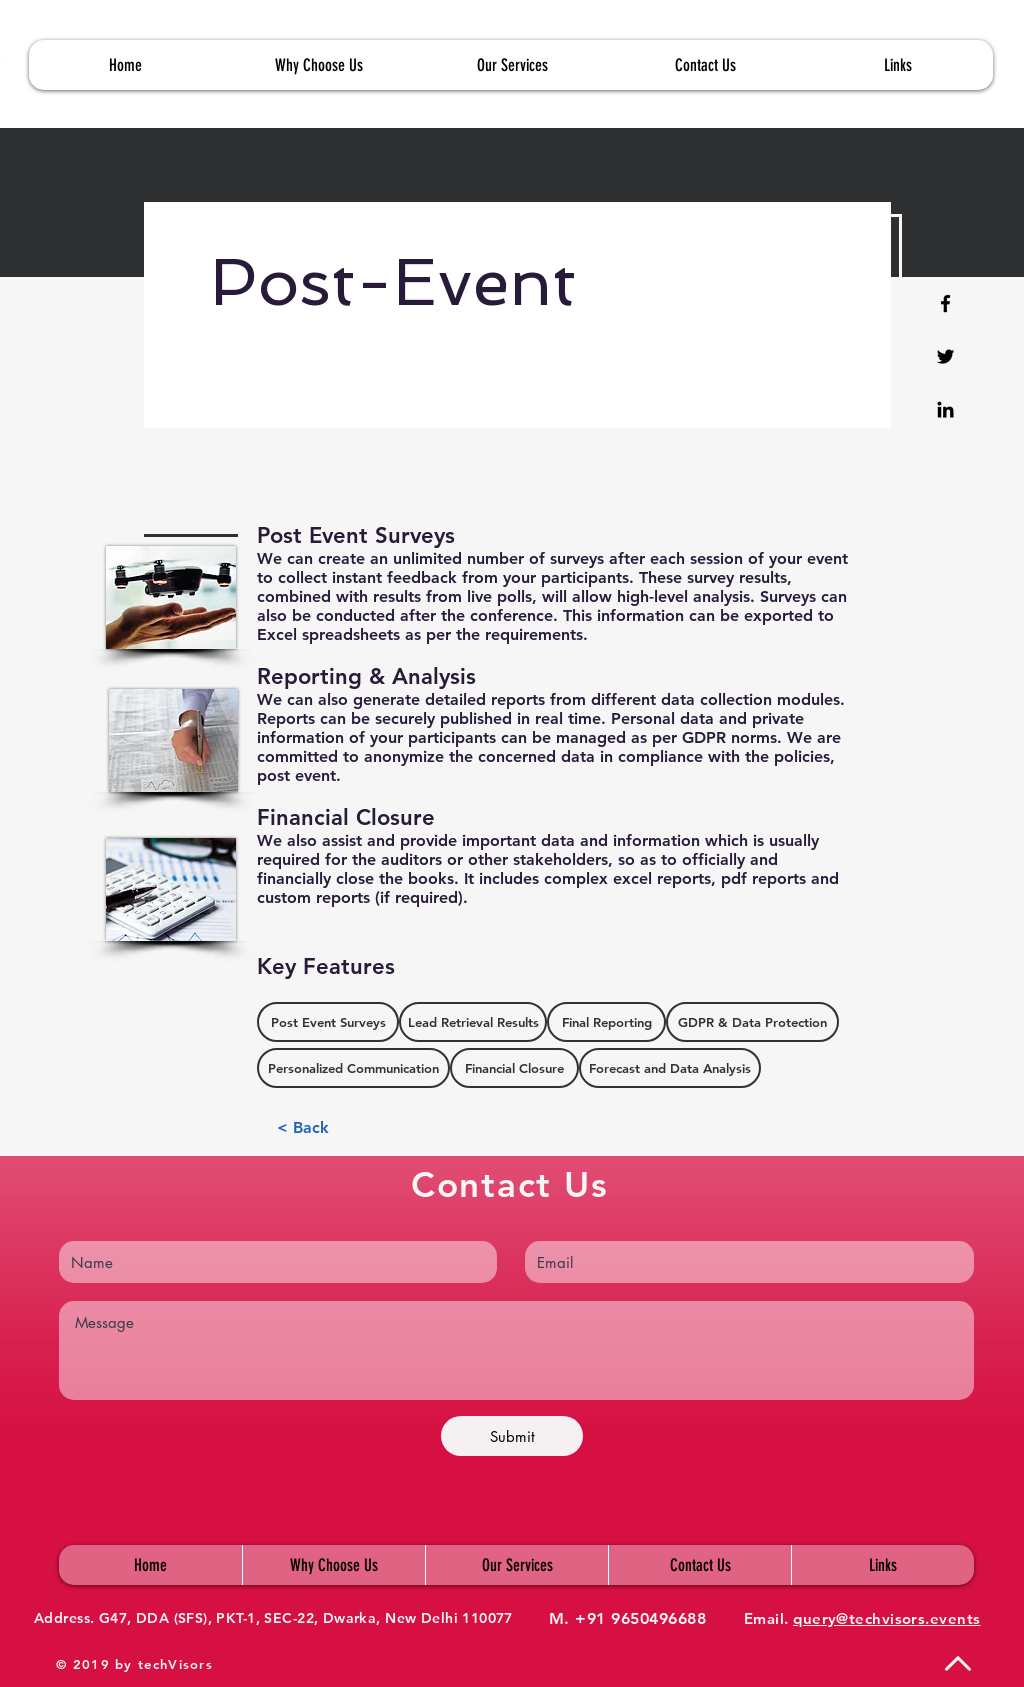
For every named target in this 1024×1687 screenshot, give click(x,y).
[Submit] (512, 1436)
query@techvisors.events (886, 1618)
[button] (897, 65)
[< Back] (302, 1128)
